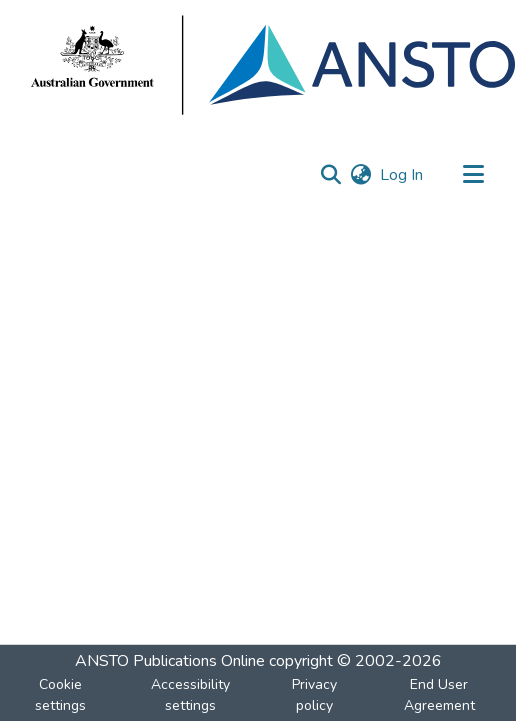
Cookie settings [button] (60, 695)
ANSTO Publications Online (170, 661)
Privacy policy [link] (314, 695)
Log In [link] (402, 175)
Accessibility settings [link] (190, 695)
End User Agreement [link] (439, 695)
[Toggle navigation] (473, 175)
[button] (330, 175)
